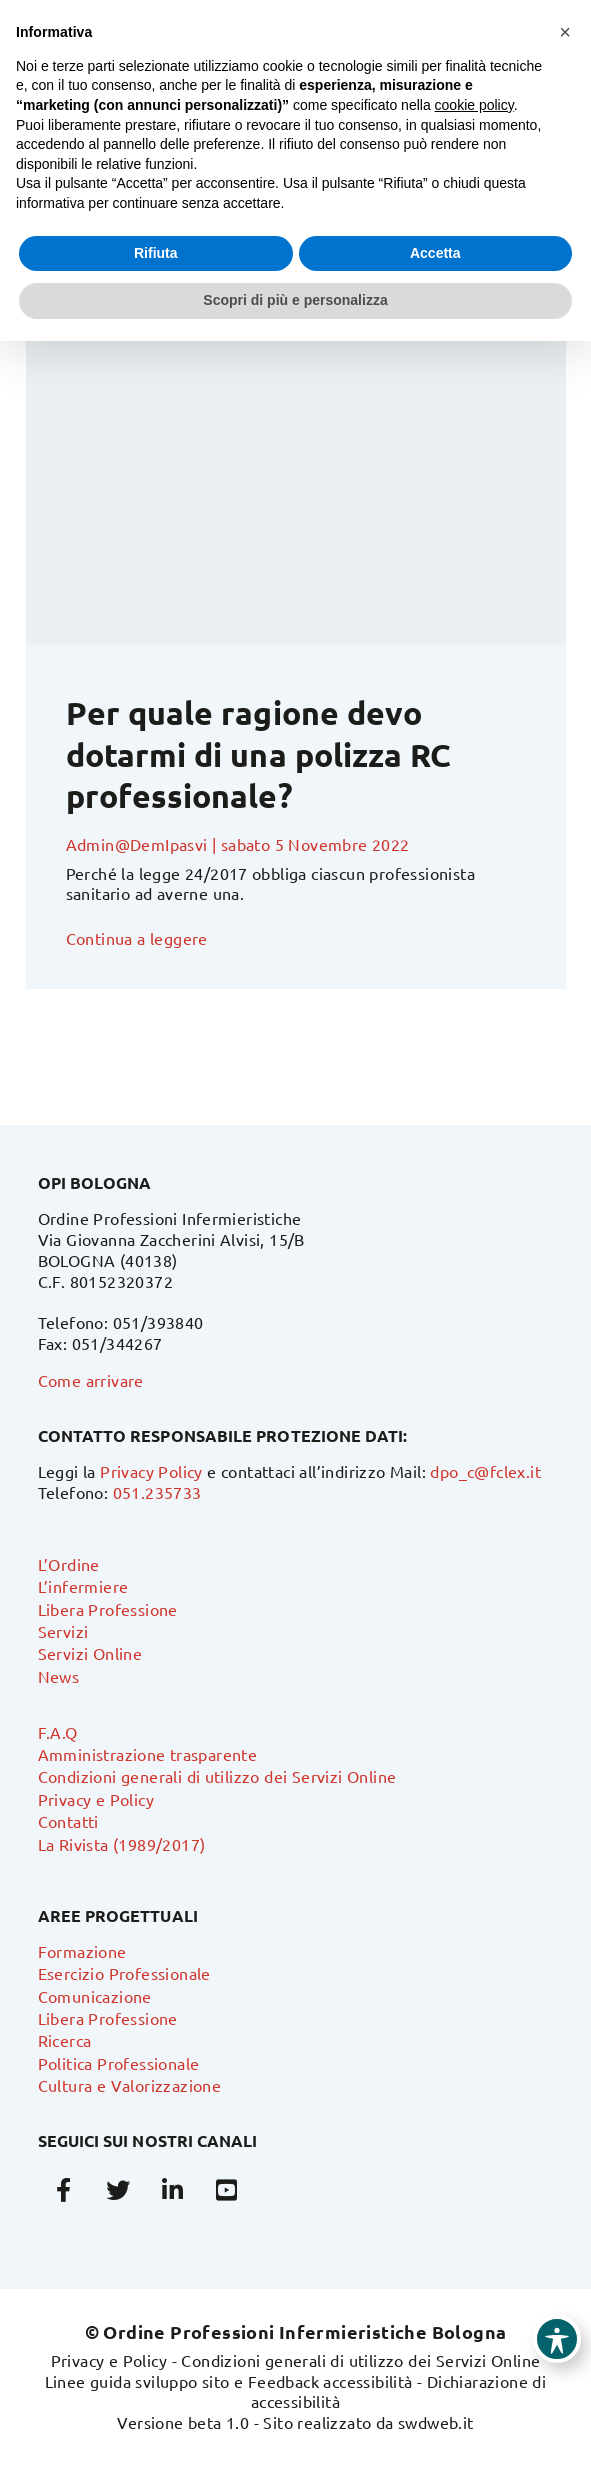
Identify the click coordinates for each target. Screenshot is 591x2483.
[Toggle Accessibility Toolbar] (557, 2339)
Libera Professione (108, 1609)
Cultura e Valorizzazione (130, 2085)
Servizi (63, 1631)
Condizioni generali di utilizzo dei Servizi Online (217, 1776)
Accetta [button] (435, 253)
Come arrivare (91, 1380)
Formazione (82, 1951)
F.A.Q (58, 1732)
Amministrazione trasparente (148, 1754)
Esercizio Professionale (124, 1973)
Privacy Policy (151, 1471)
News (59, 1676)
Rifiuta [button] (156, 253)
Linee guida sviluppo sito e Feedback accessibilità (229, 2381)
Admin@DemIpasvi (137, 844)
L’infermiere (83, 1586)
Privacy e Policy (96, 1799)
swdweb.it (436, 2422)
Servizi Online (90, 1653)
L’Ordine (69, 1564)
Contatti (68, 1821)
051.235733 (157, 1492)
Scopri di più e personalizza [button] (295, 300)
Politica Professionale (119, 2063)
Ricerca (65, 2040)
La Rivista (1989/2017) (122, 1844)
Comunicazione (95, 1996)
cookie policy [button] (474, 105)
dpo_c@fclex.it (485, 1471)
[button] (565, 32)
